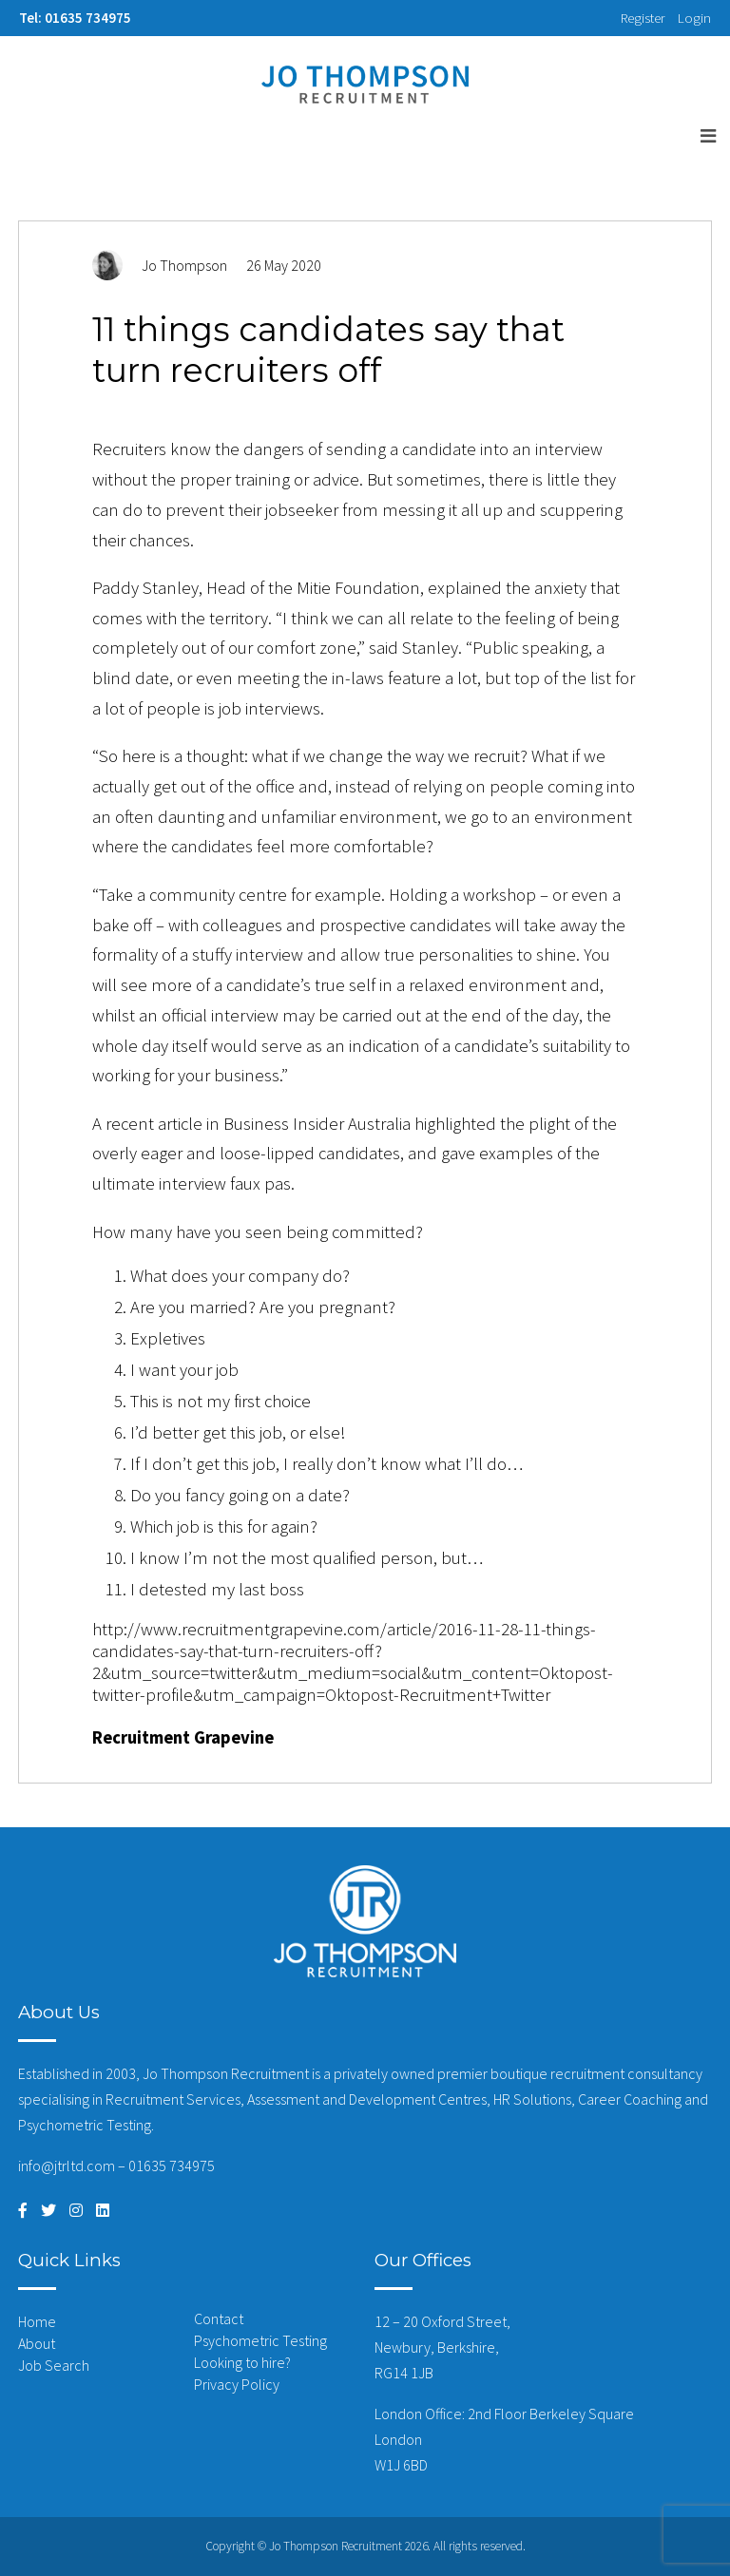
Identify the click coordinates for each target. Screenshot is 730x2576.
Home (37, 2321)
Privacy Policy (236, 2384)
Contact (218, 2318)
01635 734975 (171, 2165)
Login (694, 18)
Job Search (53, 2365)
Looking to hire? (242, 2362)
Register (643, 18)
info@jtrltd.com (66, 2165)
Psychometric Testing (260, 2340)
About (36, 2343)
